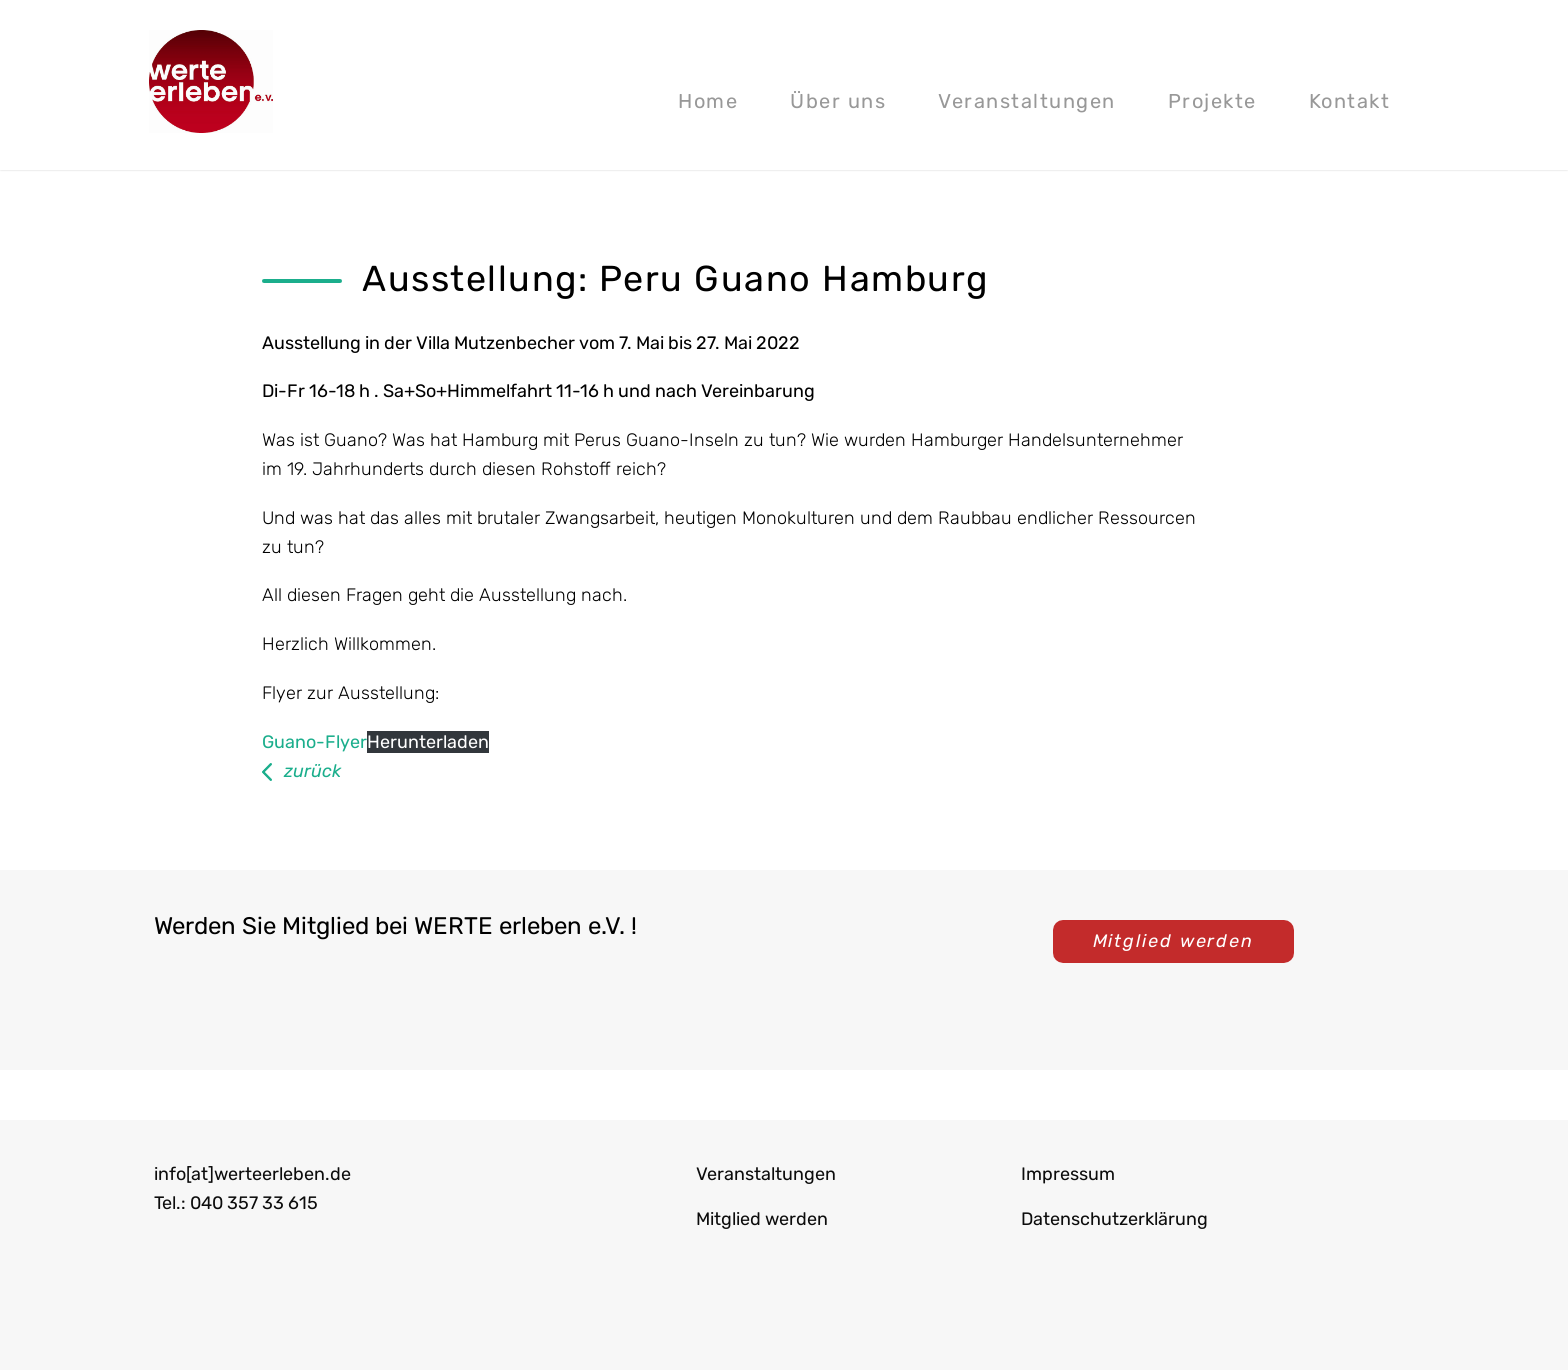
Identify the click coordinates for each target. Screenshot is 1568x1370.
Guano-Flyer (314, 742)
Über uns (838, 101)
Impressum (1068, 1174)
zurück (312, 771)
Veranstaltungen (1027, 101)
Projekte (1212, 101)
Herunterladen (428, 742)
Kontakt (1350, 101)
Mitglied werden (1174, 941)
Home (708, 101)
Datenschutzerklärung (1114, 1219)
